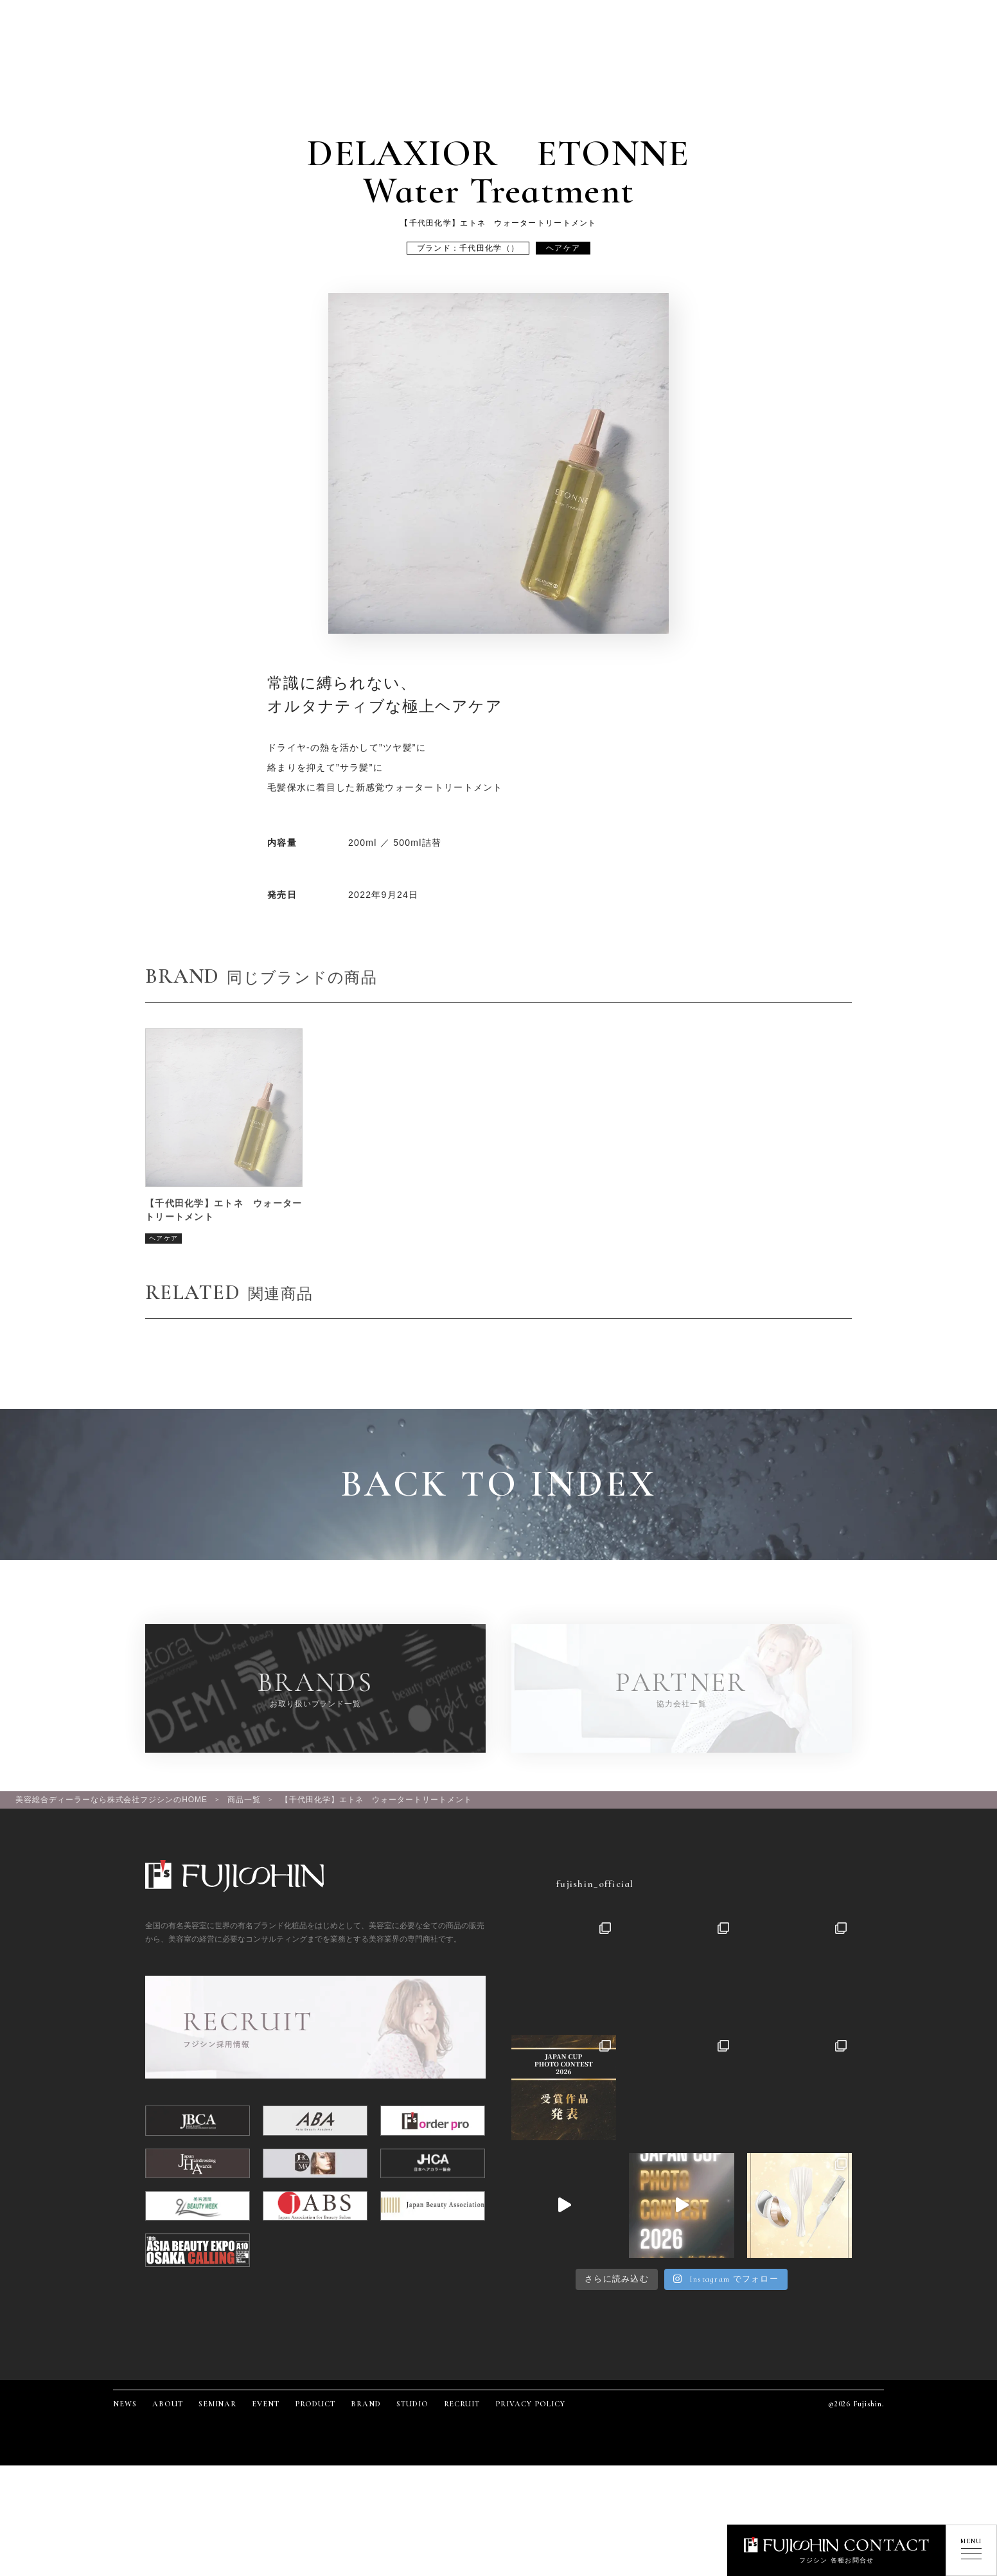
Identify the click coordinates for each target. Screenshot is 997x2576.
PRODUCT (315, 2404)
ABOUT (167, 2404)
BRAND (366, 2404)
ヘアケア (563, 248)
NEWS (125, 2404)
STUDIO (412, 2404)
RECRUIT (462, 2404)
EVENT (265, 2404)
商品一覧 (244, 1799)
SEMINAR (218, 2404)
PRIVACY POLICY (530, 2404)
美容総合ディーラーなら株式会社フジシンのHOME (111, 1799)
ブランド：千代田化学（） (468, 248)
